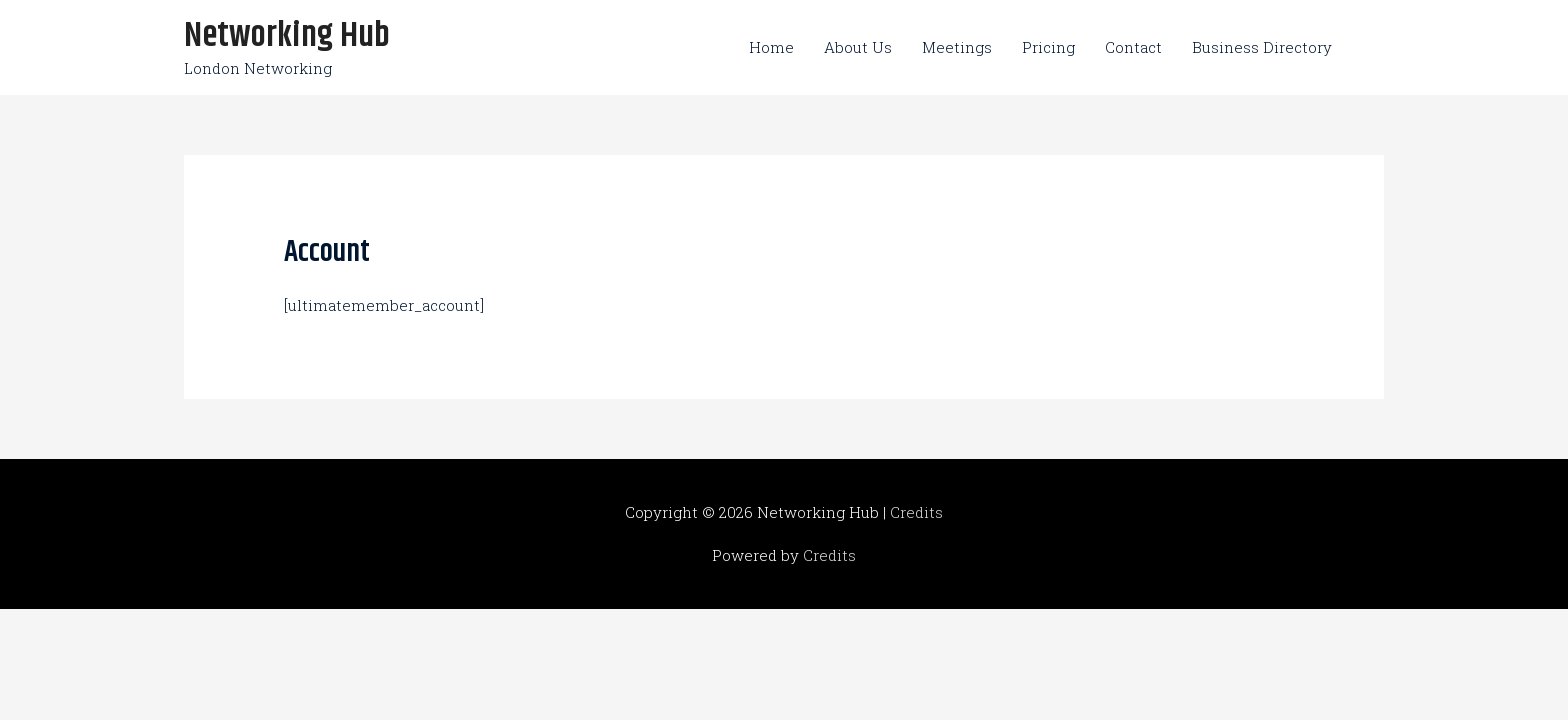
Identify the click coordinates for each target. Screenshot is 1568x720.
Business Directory (1262, 47)
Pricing (1048, 47)
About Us (858, 47)
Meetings (957, 47)
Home (771, 47)
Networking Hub (287, 36)
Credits (916, 512)
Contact (1133, 47)
